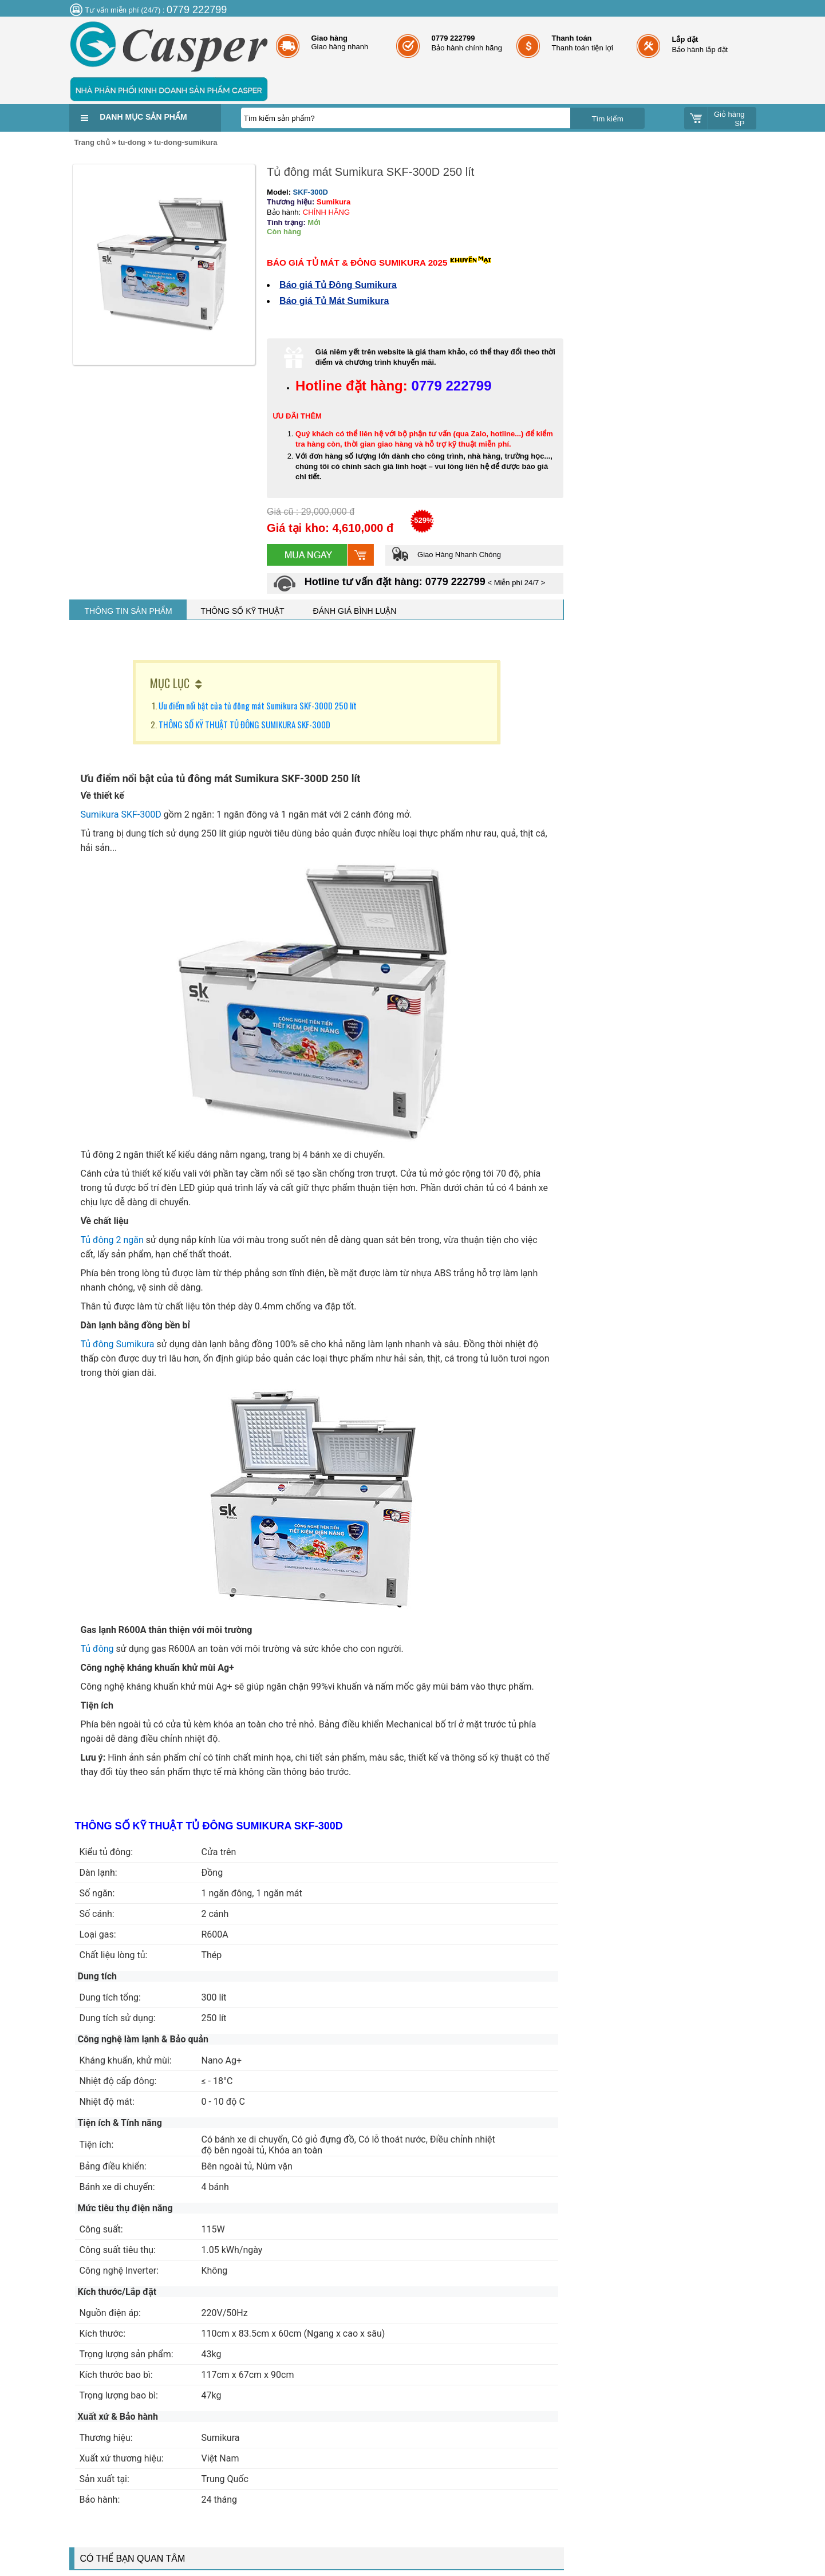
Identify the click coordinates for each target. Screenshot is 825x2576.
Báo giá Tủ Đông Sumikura (338, 285)
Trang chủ (92, 142)
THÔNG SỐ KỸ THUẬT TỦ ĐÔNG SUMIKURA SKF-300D (245, 724)
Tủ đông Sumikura (118, 1344)
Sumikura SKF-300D (121, 814)
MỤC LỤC (170, 683)
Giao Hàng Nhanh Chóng (446, 554)
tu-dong (131, 142)
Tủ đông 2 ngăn (112, 1239)
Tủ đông (97, 1648)
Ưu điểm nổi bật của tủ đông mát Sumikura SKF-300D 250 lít (258, 705)
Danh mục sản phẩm (143, 116)
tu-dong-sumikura (186, 142)
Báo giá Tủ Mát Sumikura (334, 301)
